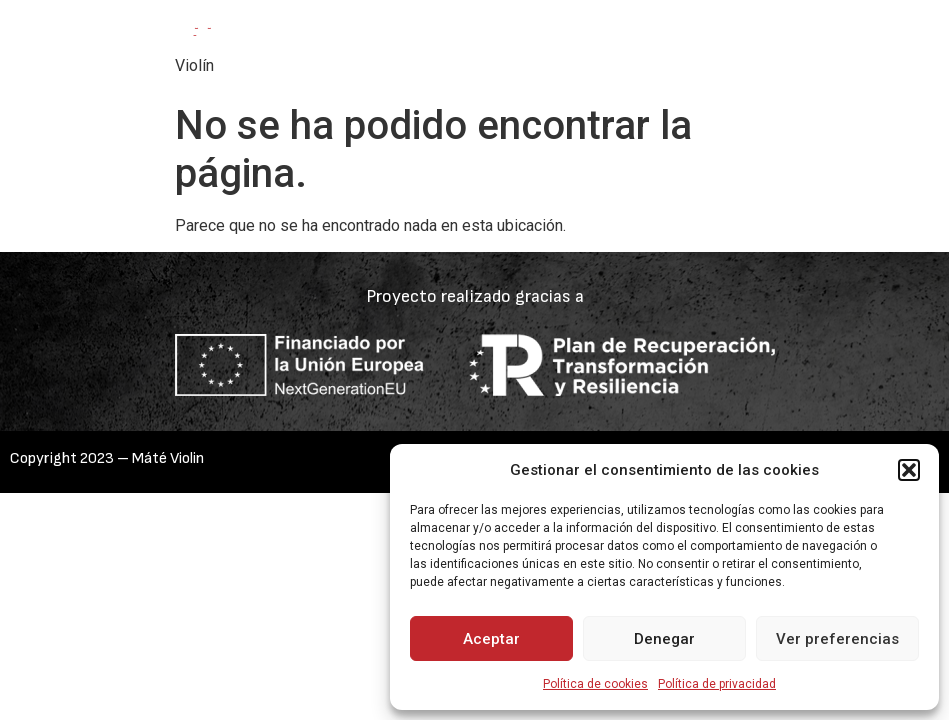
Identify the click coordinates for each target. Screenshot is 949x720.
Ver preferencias (837, 639)
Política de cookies (595, 684)
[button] (909, 470)
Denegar (664, 639)
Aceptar (491, 639)
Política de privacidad (717, 684)
